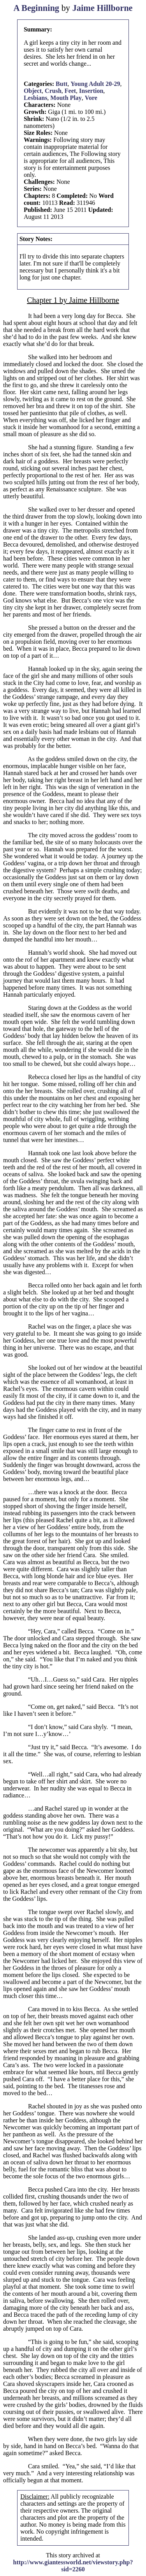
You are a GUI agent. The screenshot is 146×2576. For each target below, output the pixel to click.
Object (33, 90)
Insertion (91, 90)
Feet (70, 90)
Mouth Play (65, 97)
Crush (53, 90)
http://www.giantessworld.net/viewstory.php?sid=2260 (73, 2566)
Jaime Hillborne (102, 8)
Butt (61, 83)
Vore (91, 97)
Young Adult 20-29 (95, 83)
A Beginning (36, 8)
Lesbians (35, 97)
